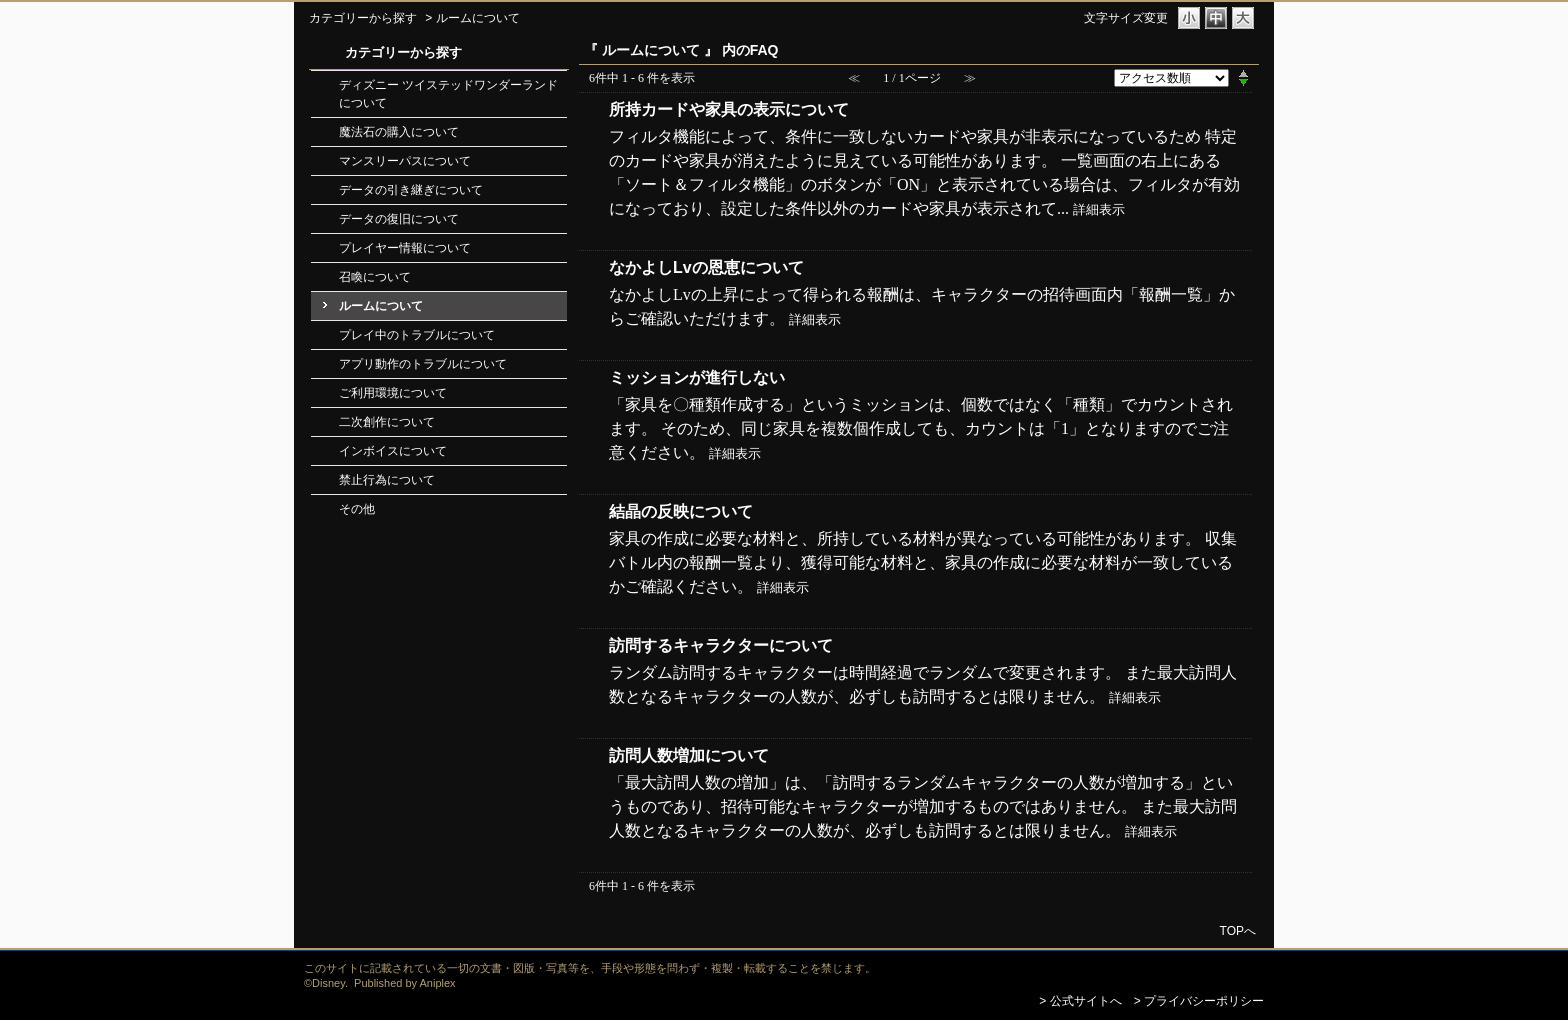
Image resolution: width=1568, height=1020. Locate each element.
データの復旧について (399, 219)
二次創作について (387, 422)
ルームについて (381, 306)
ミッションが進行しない (697, 377)
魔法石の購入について (399, 132)
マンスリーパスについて (405, 161)
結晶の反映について (681, 511)
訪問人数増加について (689, 755)
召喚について (375, 277)
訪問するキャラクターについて (721, 645)
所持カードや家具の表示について (729, 109)
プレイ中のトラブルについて (417, 335)
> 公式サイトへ (1080, 1001)
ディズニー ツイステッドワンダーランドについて (448, 94)
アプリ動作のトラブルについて (423, 364)
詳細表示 (1099, 210)
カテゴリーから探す (363, 18)
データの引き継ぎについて (411, 190)
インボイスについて (393, 451)
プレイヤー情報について (405, 248)
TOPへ (1238, 930)
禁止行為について (387, 480)
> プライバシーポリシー (1199, 1001)
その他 (357, 509)
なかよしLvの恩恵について (706, 267)
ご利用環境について (393, 393)
